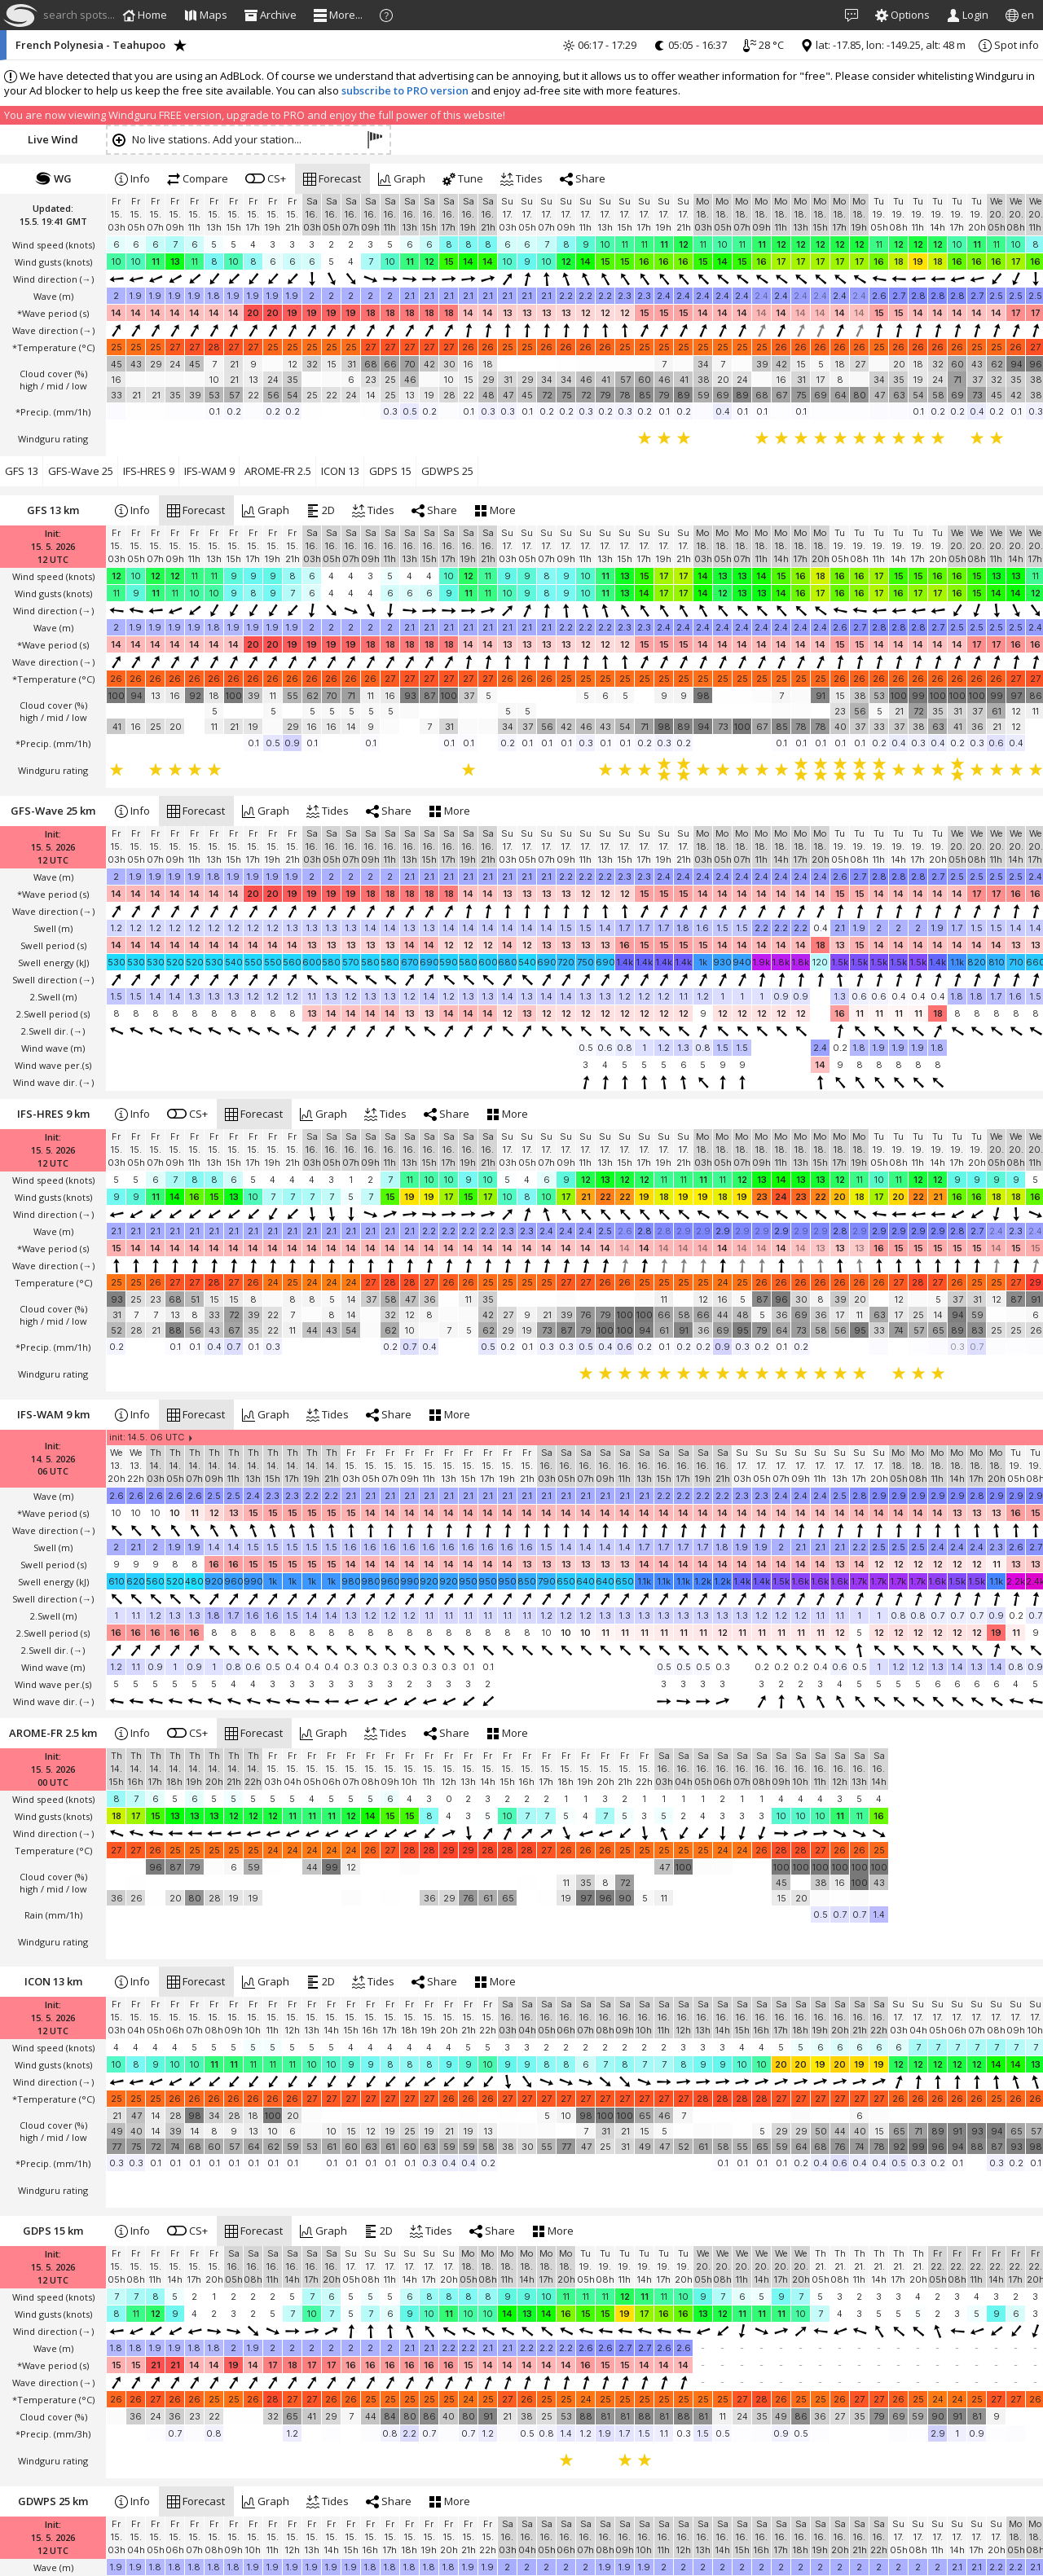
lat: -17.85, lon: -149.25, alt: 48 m (883, 44)
